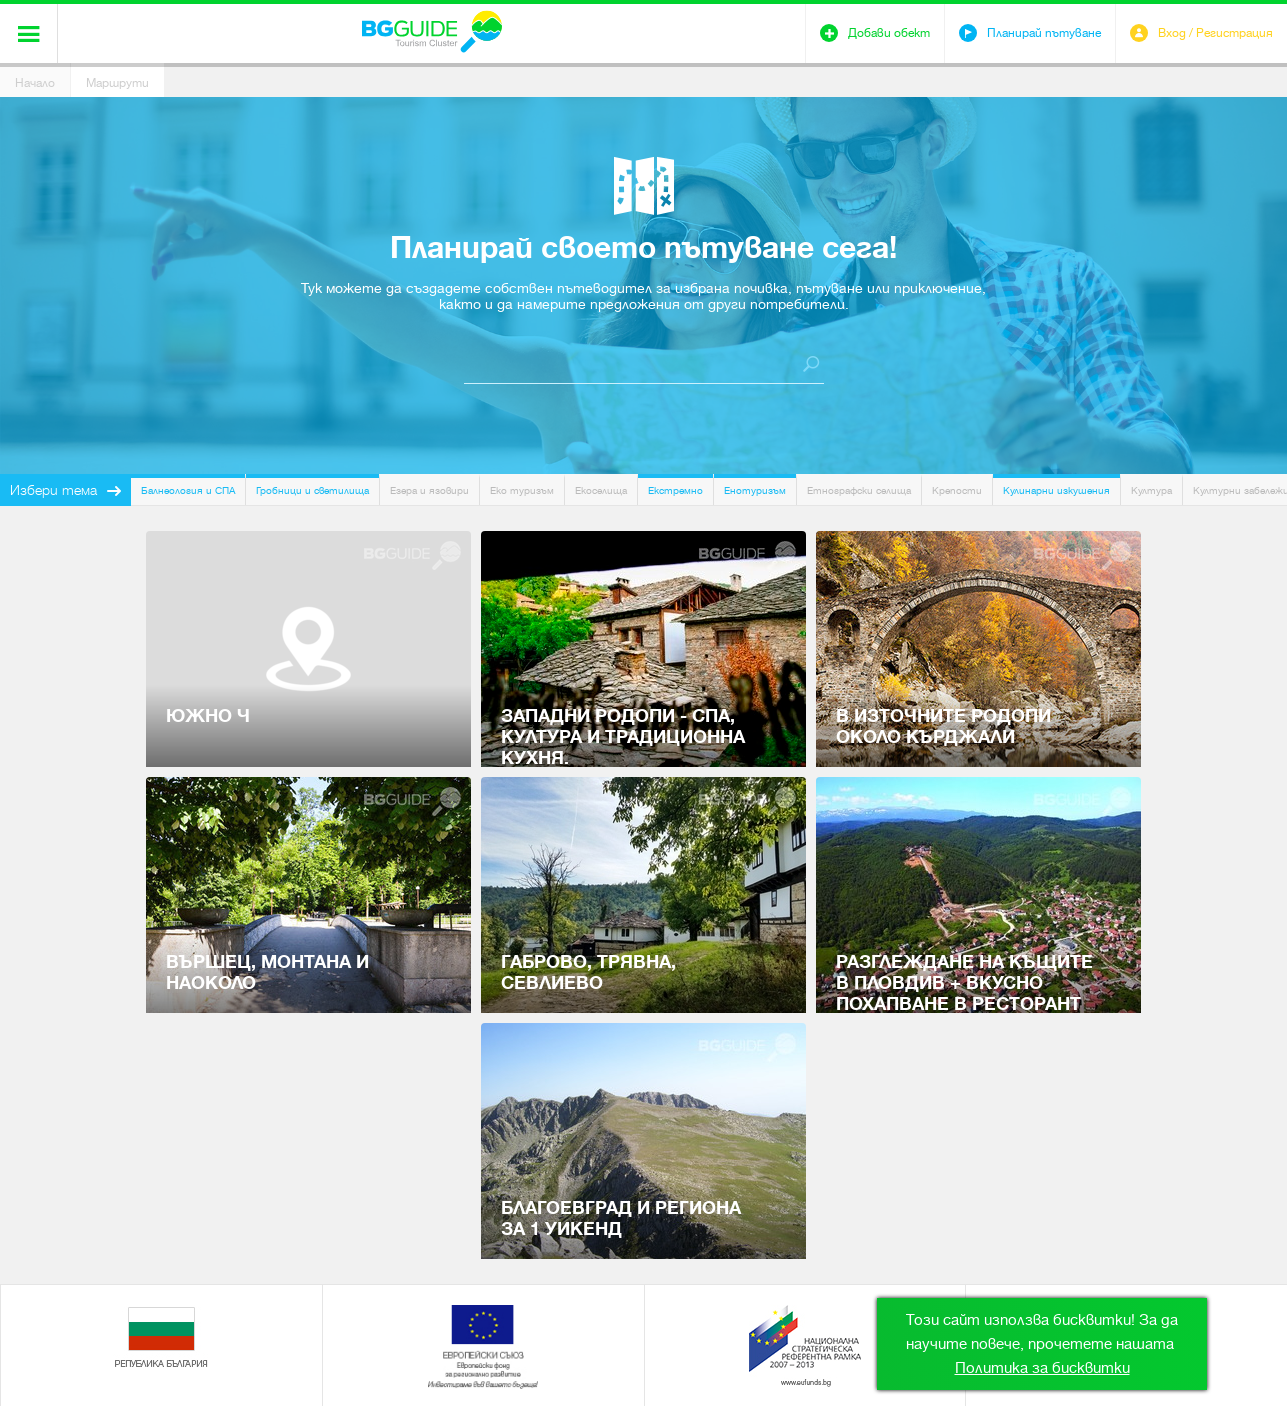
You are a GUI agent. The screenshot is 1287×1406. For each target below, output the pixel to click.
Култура (1151, 490)
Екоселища (601, 490)
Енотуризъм (755, 490)
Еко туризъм (522, 490)
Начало (35, 83)
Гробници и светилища (312, 490)
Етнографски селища (859, 490)
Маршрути (117, 83)
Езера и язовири (429, 490)
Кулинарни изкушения (1056, 490)
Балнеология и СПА (188, 490)
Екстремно (675, 490)
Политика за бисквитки (1042, 1368)
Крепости (957, 490)
